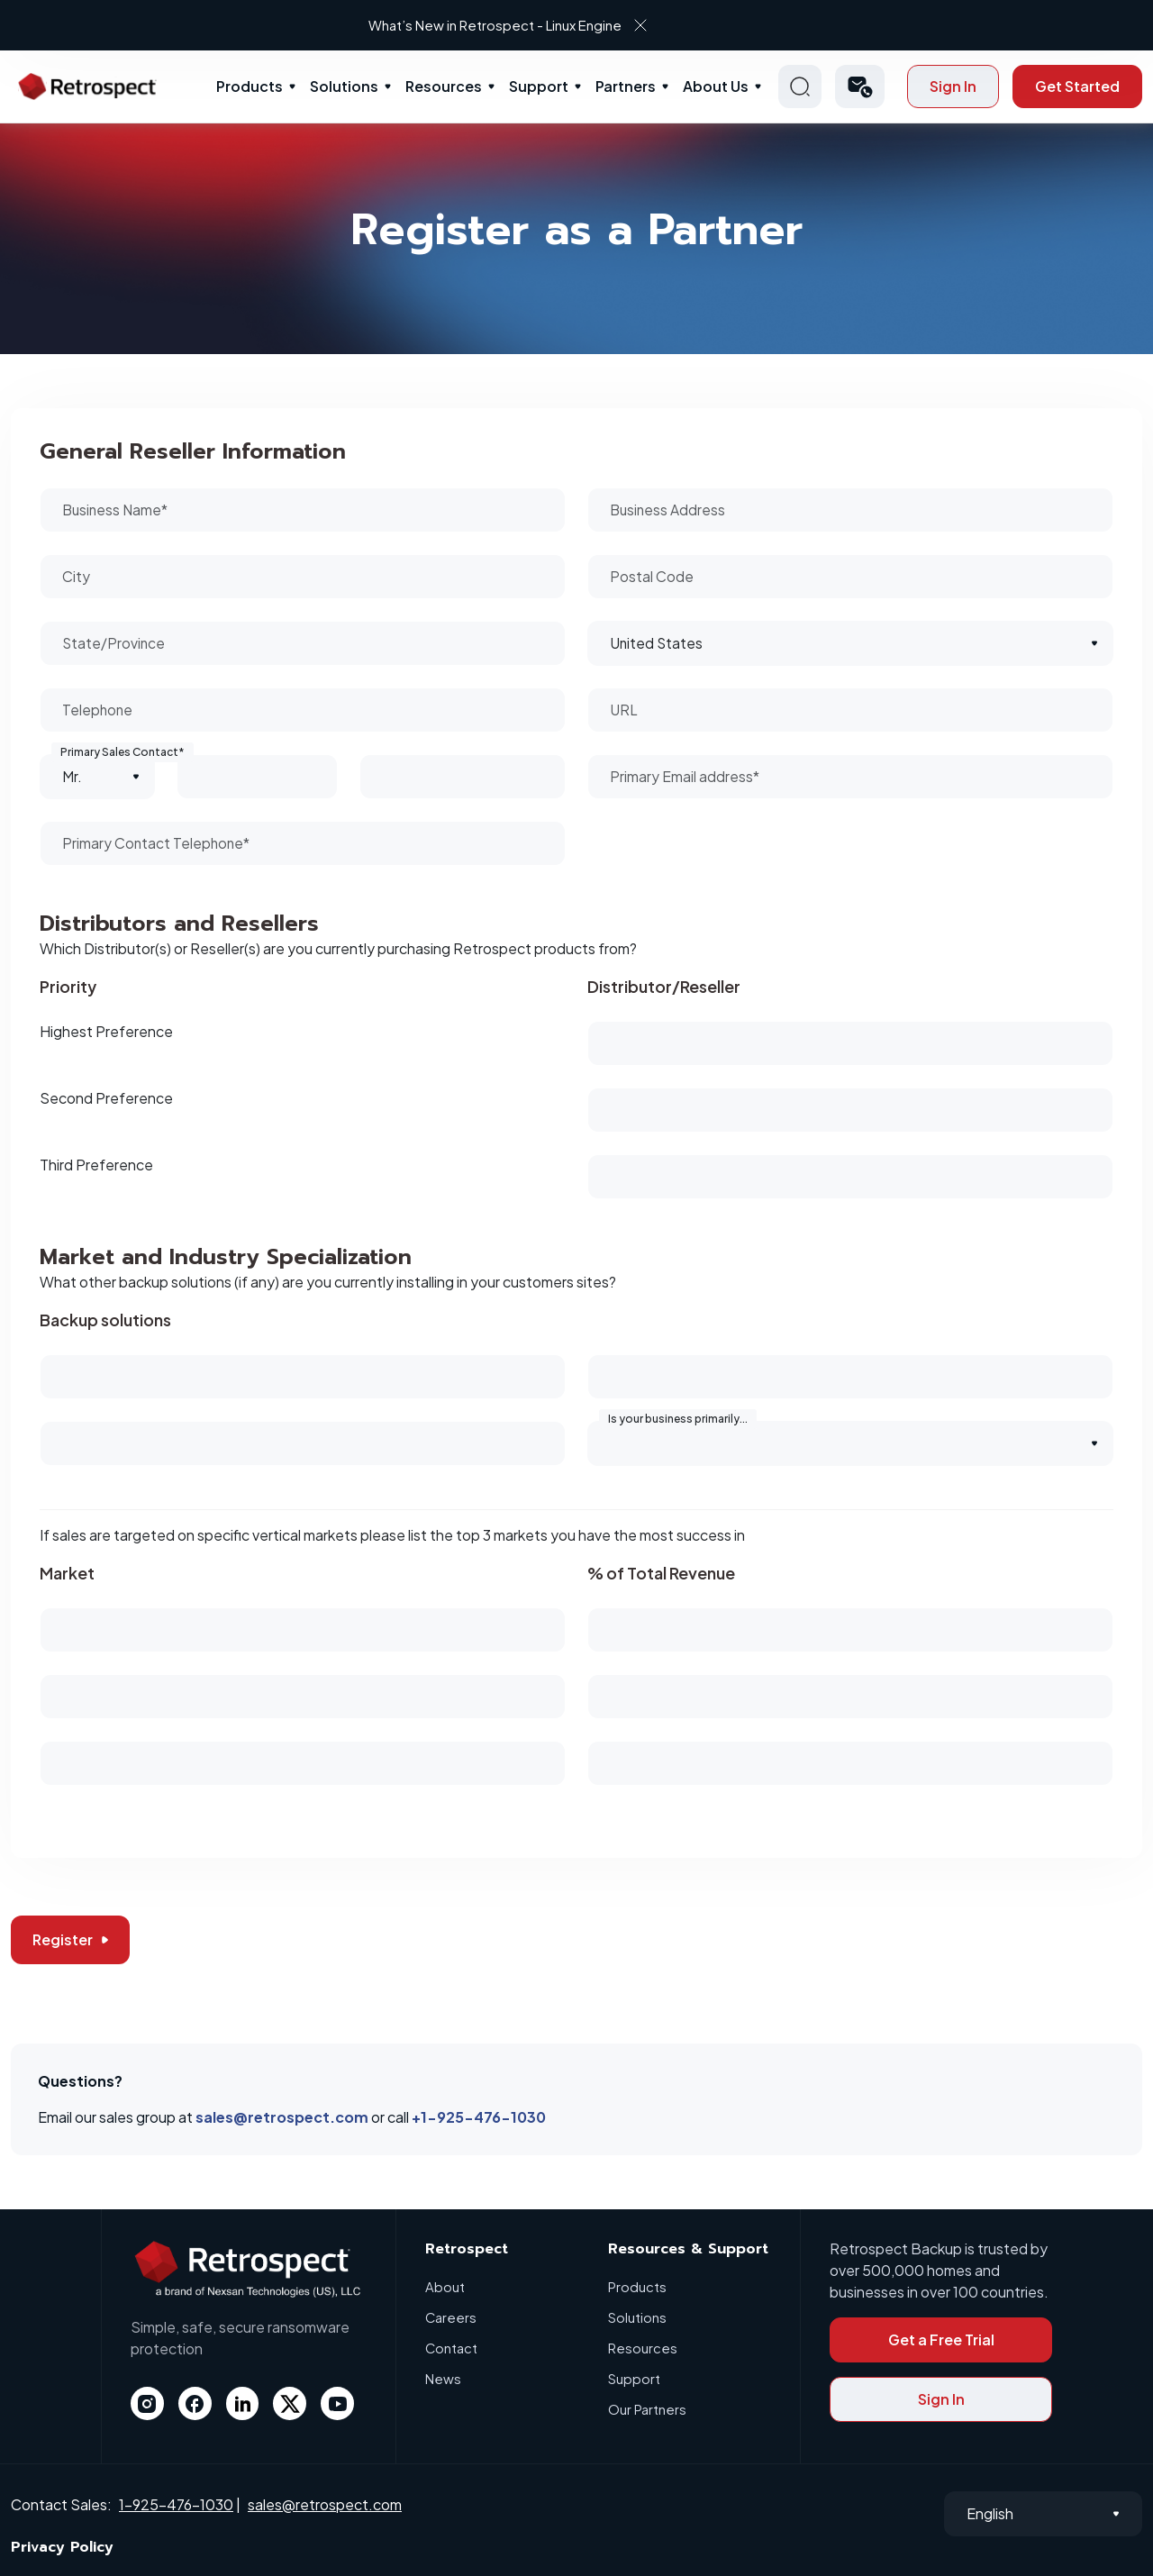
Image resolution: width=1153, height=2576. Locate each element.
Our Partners (647, 2408)
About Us (716, 86)
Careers (451, 2317)
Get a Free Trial (941, 2339)
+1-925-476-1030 (479, 2116)
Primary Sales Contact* (122, 752)
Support (538, 86)
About (445, 2286)
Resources (443, 86)
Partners (625, 86)
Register (70, 1939)
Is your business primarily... (678, 1418)
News (443, 2378)
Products (249, 86)
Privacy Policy (62, 2547)
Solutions (344, 86)
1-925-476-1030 (176, 2504)
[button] (860, 86)
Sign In (953, 86)
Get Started (1077, 86)
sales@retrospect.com (281, 2116)
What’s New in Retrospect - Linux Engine (562, 24)
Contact (451, 2347)
